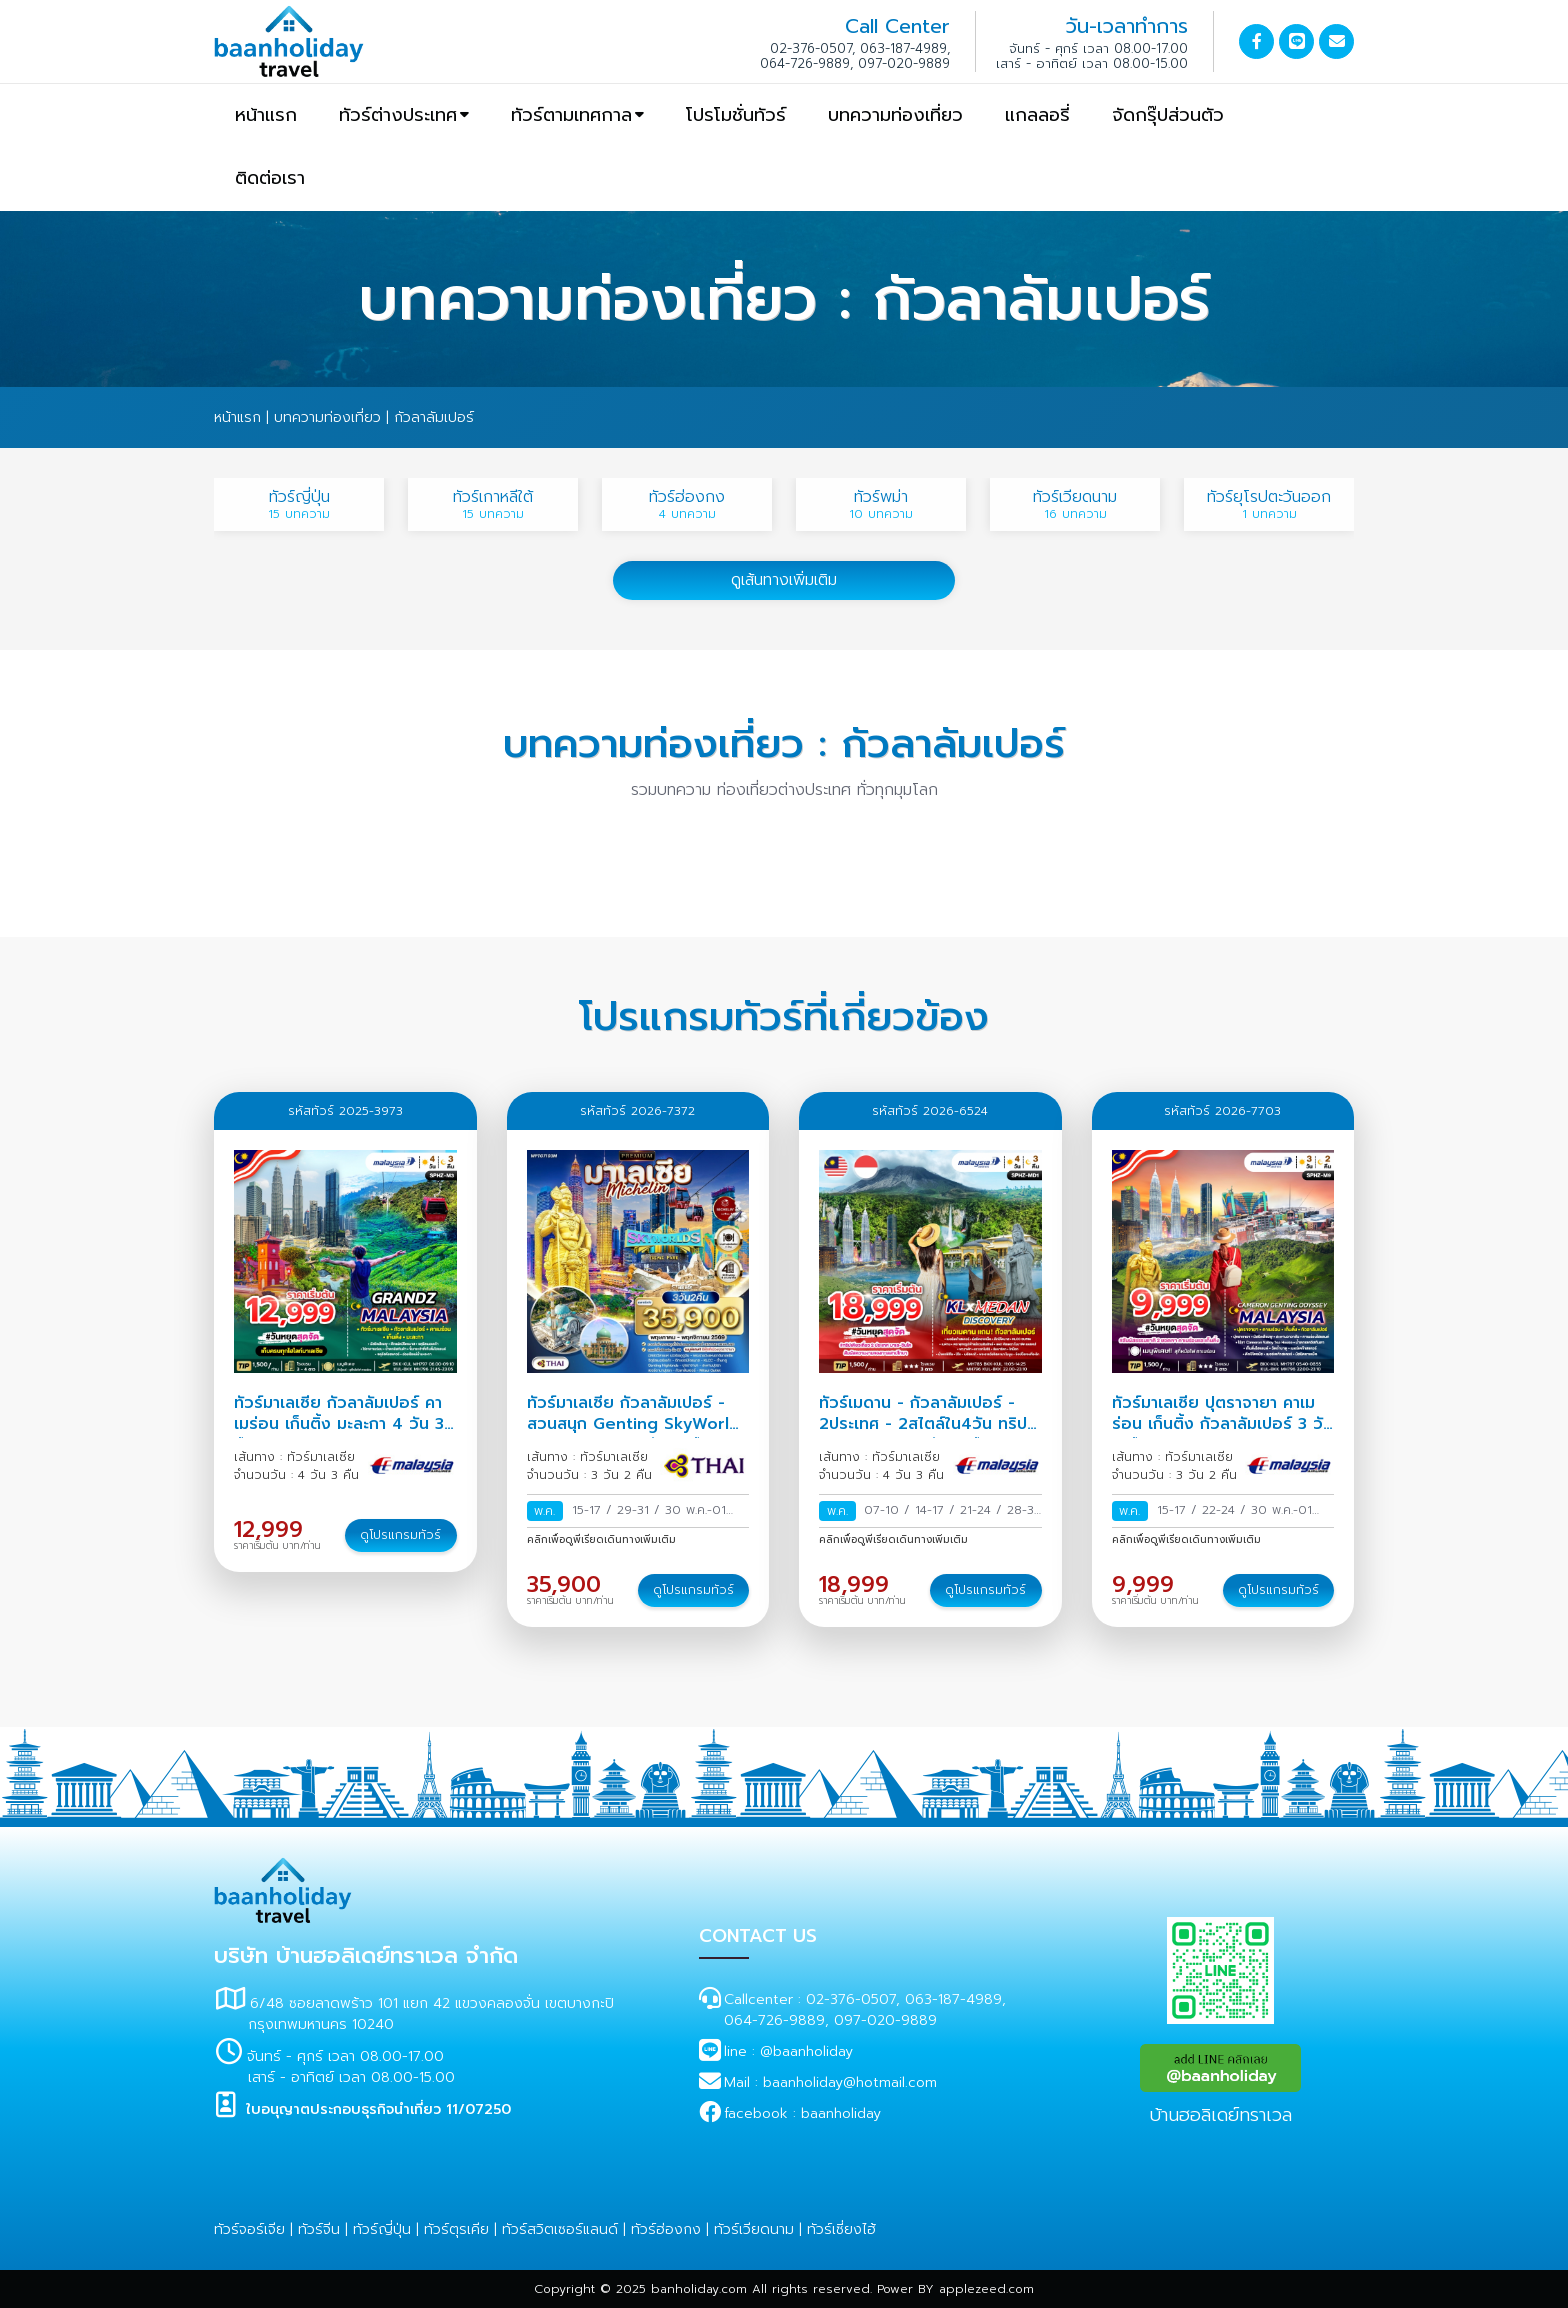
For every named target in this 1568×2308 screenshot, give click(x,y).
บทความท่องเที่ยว (895, 115)
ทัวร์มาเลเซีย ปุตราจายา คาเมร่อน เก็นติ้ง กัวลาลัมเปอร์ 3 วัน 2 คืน (1222, 1424)
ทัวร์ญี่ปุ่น (382, 2229)
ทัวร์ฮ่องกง (666, 2229)
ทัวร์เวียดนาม (754, 2229)
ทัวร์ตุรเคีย (456, 2229)
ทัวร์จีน (319, 2229)
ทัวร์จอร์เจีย (249, 2229)
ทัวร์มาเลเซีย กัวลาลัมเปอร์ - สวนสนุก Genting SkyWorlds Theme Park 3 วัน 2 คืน (637, 1424)
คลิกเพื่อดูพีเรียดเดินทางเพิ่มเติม (601, 1539)
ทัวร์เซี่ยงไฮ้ (841, 2229)
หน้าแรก (266, 115)
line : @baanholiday (788, 2051)
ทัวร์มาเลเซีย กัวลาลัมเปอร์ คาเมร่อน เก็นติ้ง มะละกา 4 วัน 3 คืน (339, 1424)
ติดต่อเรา (270, 178)
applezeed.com (986, 2289)
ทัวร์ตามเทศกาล (571, 115)
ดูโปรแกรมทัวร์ (400, 1535)
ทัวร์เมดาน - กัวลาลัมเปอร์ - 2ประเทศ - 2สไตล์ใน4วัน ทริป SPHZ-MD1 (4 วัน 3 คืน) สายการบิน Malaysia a (924, 1434)
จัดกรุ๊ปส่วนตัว (1168, 115)
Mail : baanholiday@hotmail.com (830, 2082)
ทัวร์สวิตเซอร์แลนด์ (560, 2229)
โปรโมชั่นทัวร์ (736, 115)
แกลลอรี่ (1037, 115)
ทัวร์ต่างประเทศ (398, 115)
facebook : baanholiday (802, 2113)
